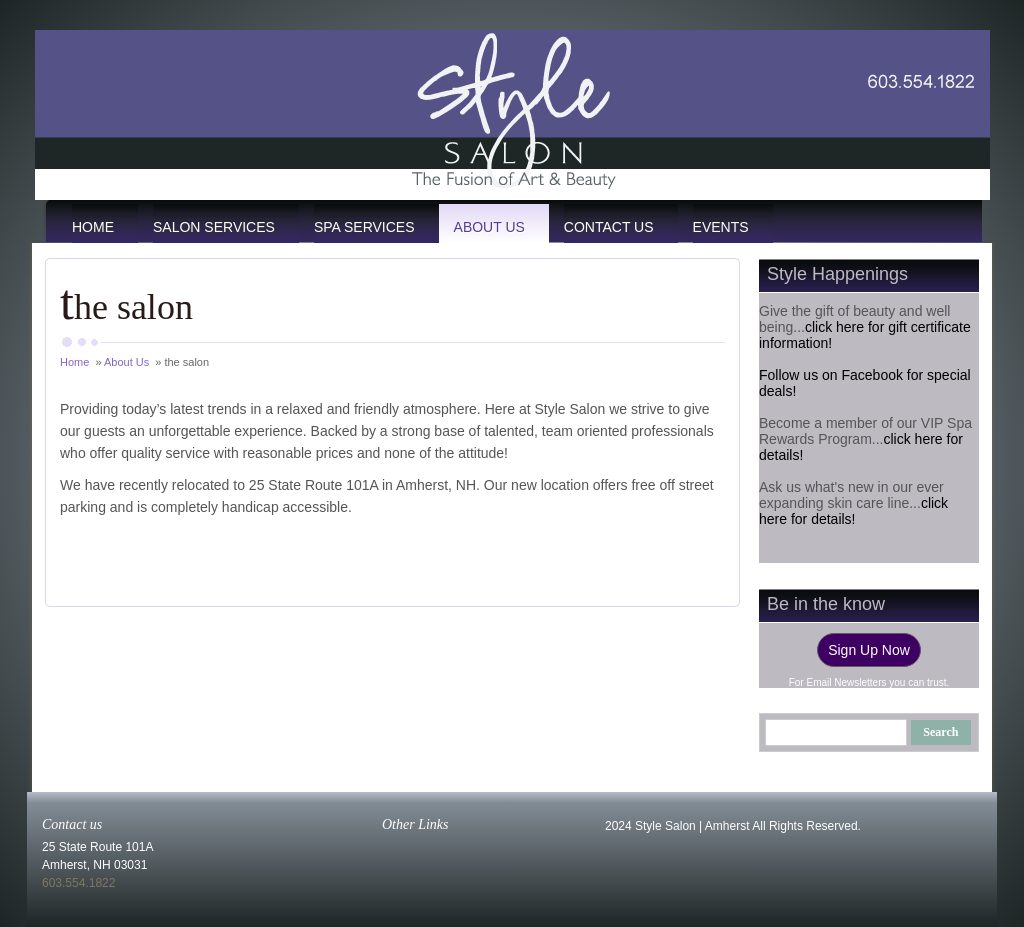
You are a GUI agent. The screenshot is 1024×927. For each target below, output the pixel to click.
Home (93, 227)
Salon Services (214, 227)
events (721, 227)
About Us (489, 227)
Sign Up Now (869, 650)
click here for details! (853, 511)
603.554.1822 (78, 883)
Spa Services (364, 227)
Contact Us (609, 227)
